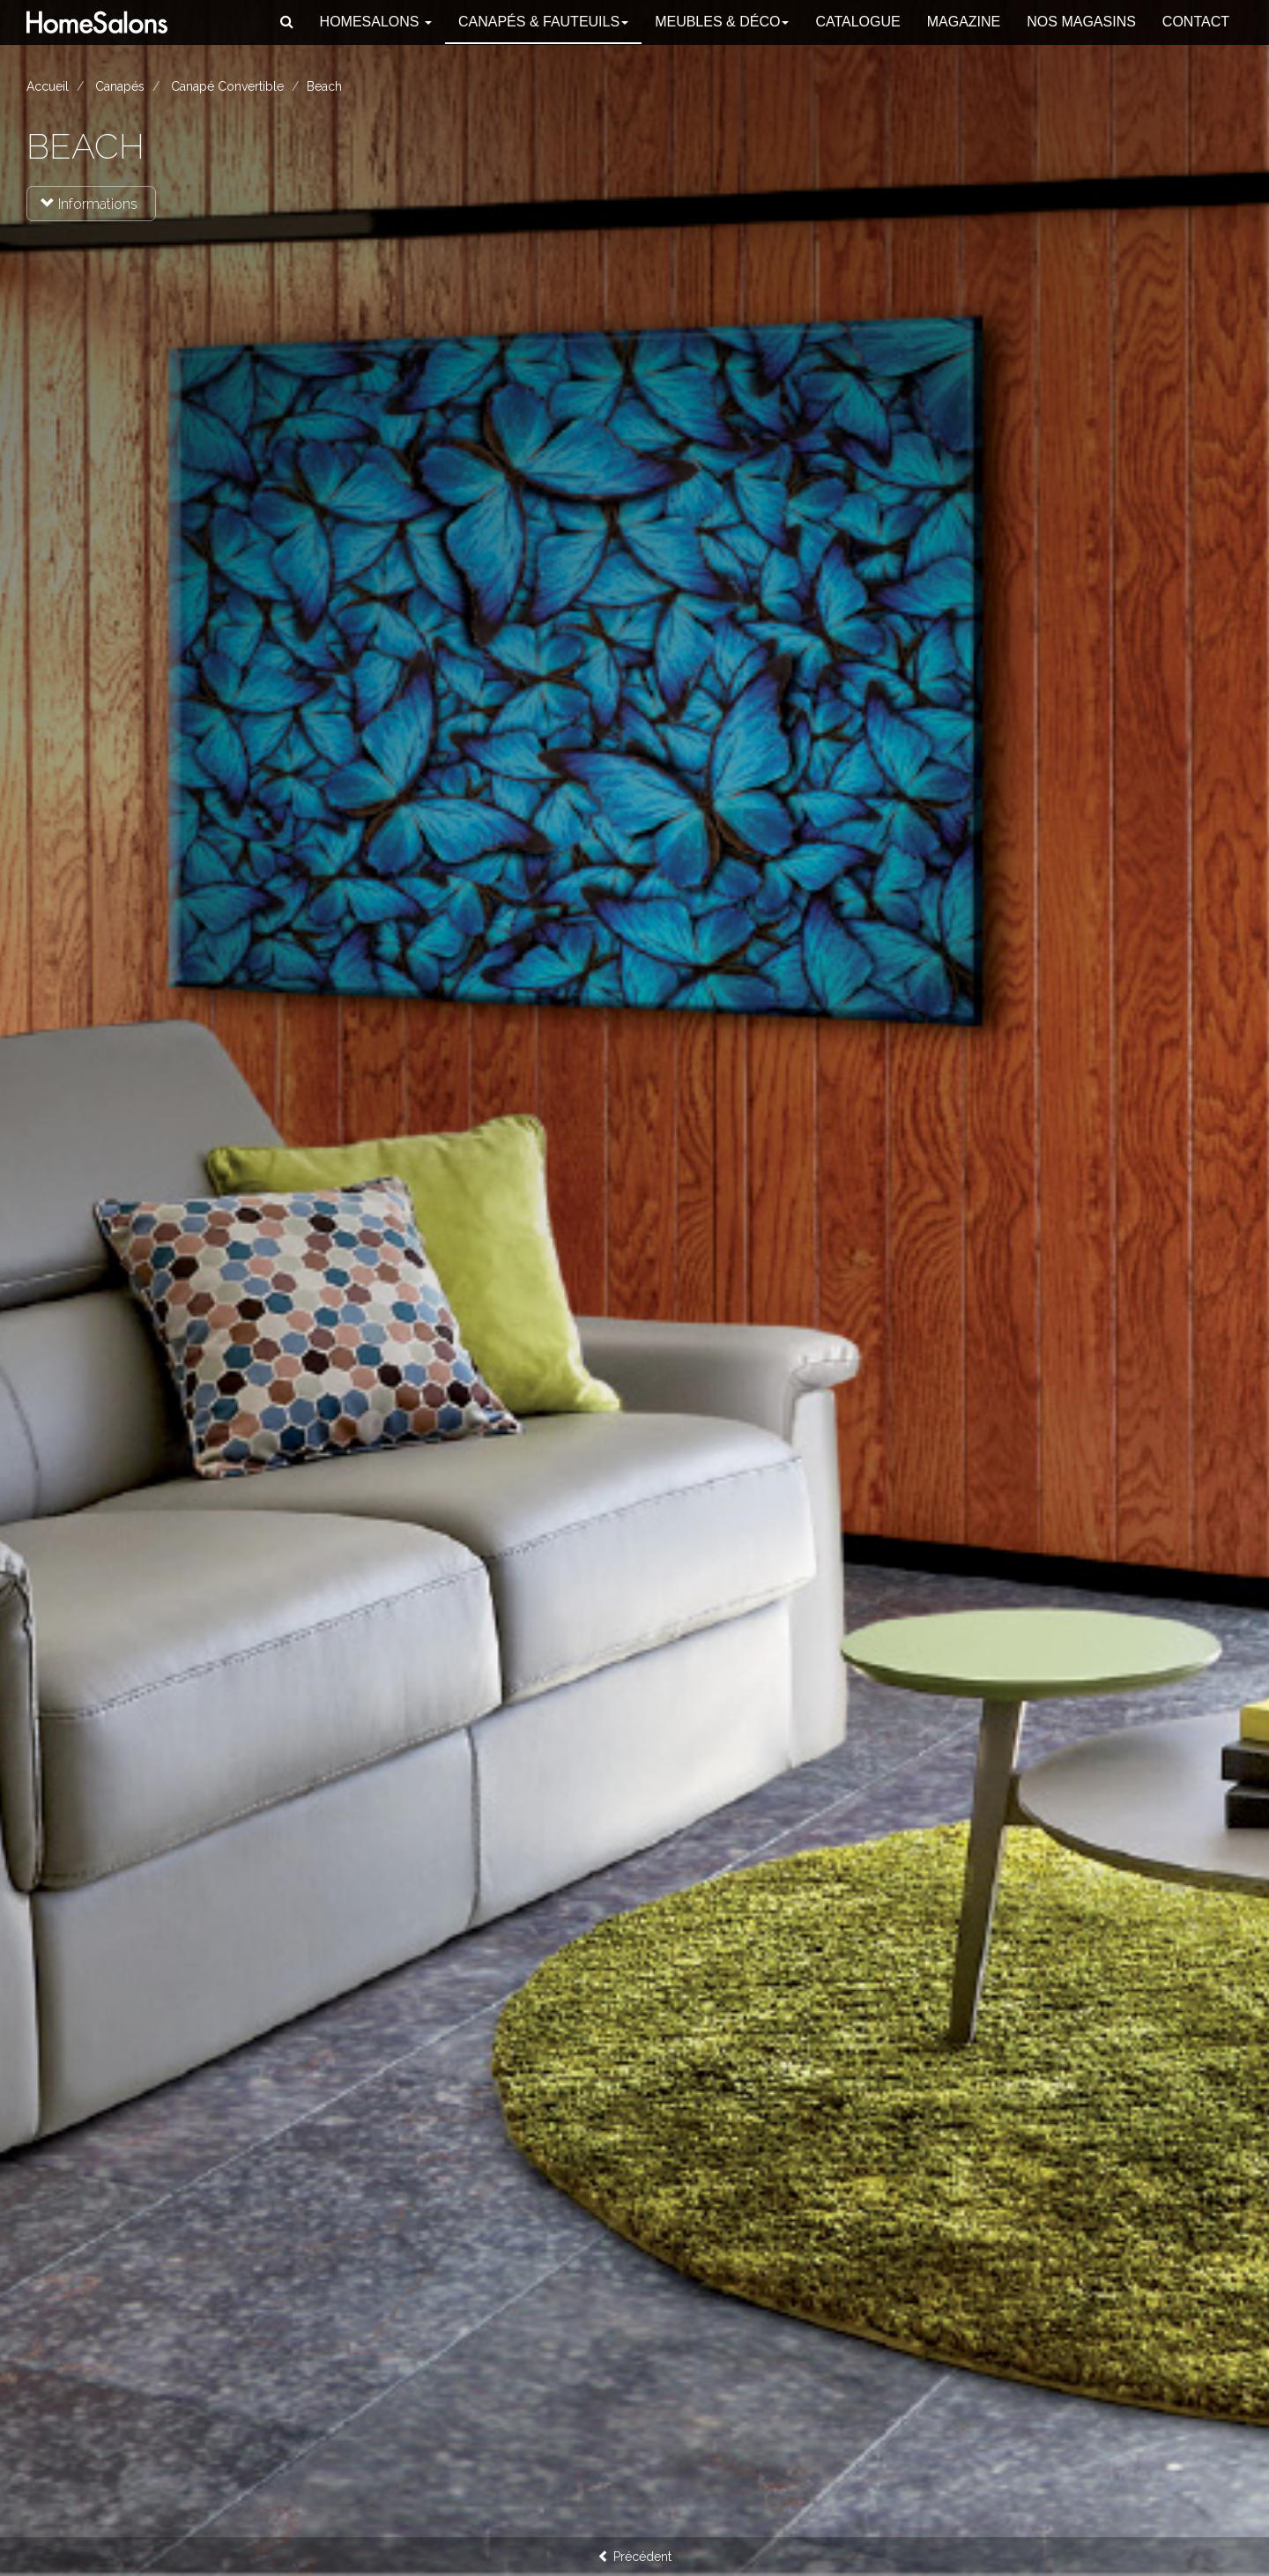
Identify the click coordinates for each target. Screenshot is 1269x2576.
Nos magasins (1081, 21)
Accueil (47, 86)
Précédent (634, 2557)
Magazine (964, 21)
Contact (1195, 21)
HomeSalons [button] (376, 21)
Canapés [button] (543, 21)
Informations (89, 204)
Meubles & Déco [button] (722, 21)
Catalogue (857, 21)
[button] (287, 22)
